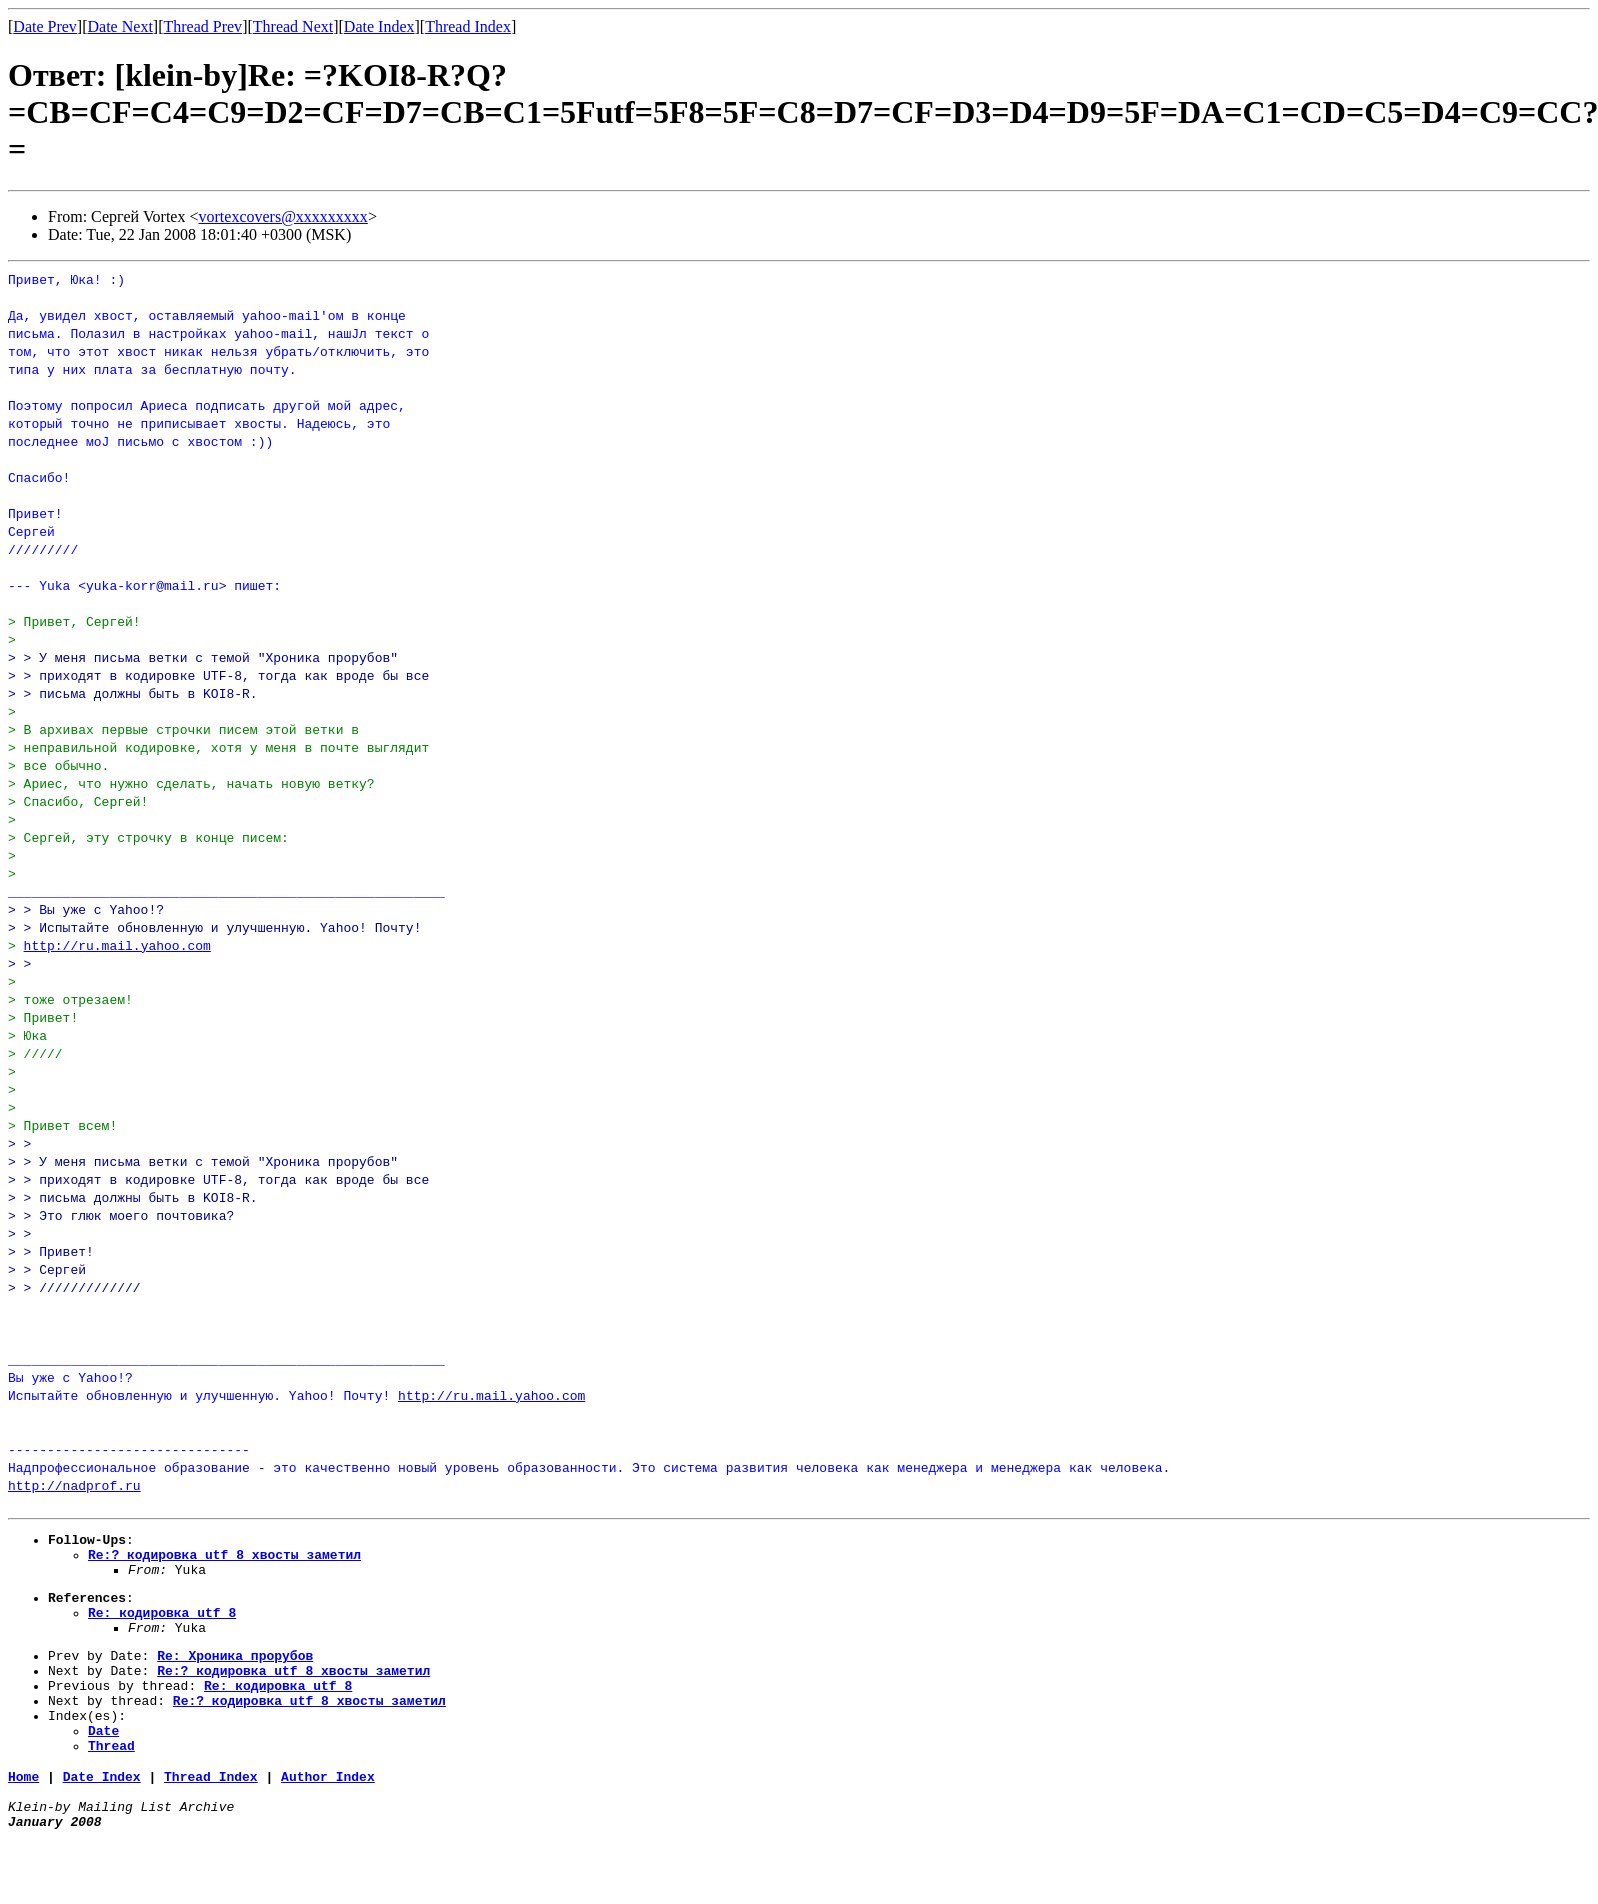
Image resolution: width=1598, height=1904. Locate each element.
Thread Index (468, 26)
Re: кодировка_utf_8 (162, 1627)
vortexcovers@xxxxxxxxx (283, 216)
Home (23, 1815)
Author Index (328, 1815)
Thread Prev (202, 26)
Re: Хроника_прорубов (235, 1676)
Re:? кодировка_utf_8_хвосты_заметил (224, 1560)
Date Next (120, 26)
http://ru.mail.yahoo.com (117, 945)
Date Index (379, 26)
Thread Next (293, 26)
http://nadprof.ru (74, 1485)
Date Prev (45, 26)
